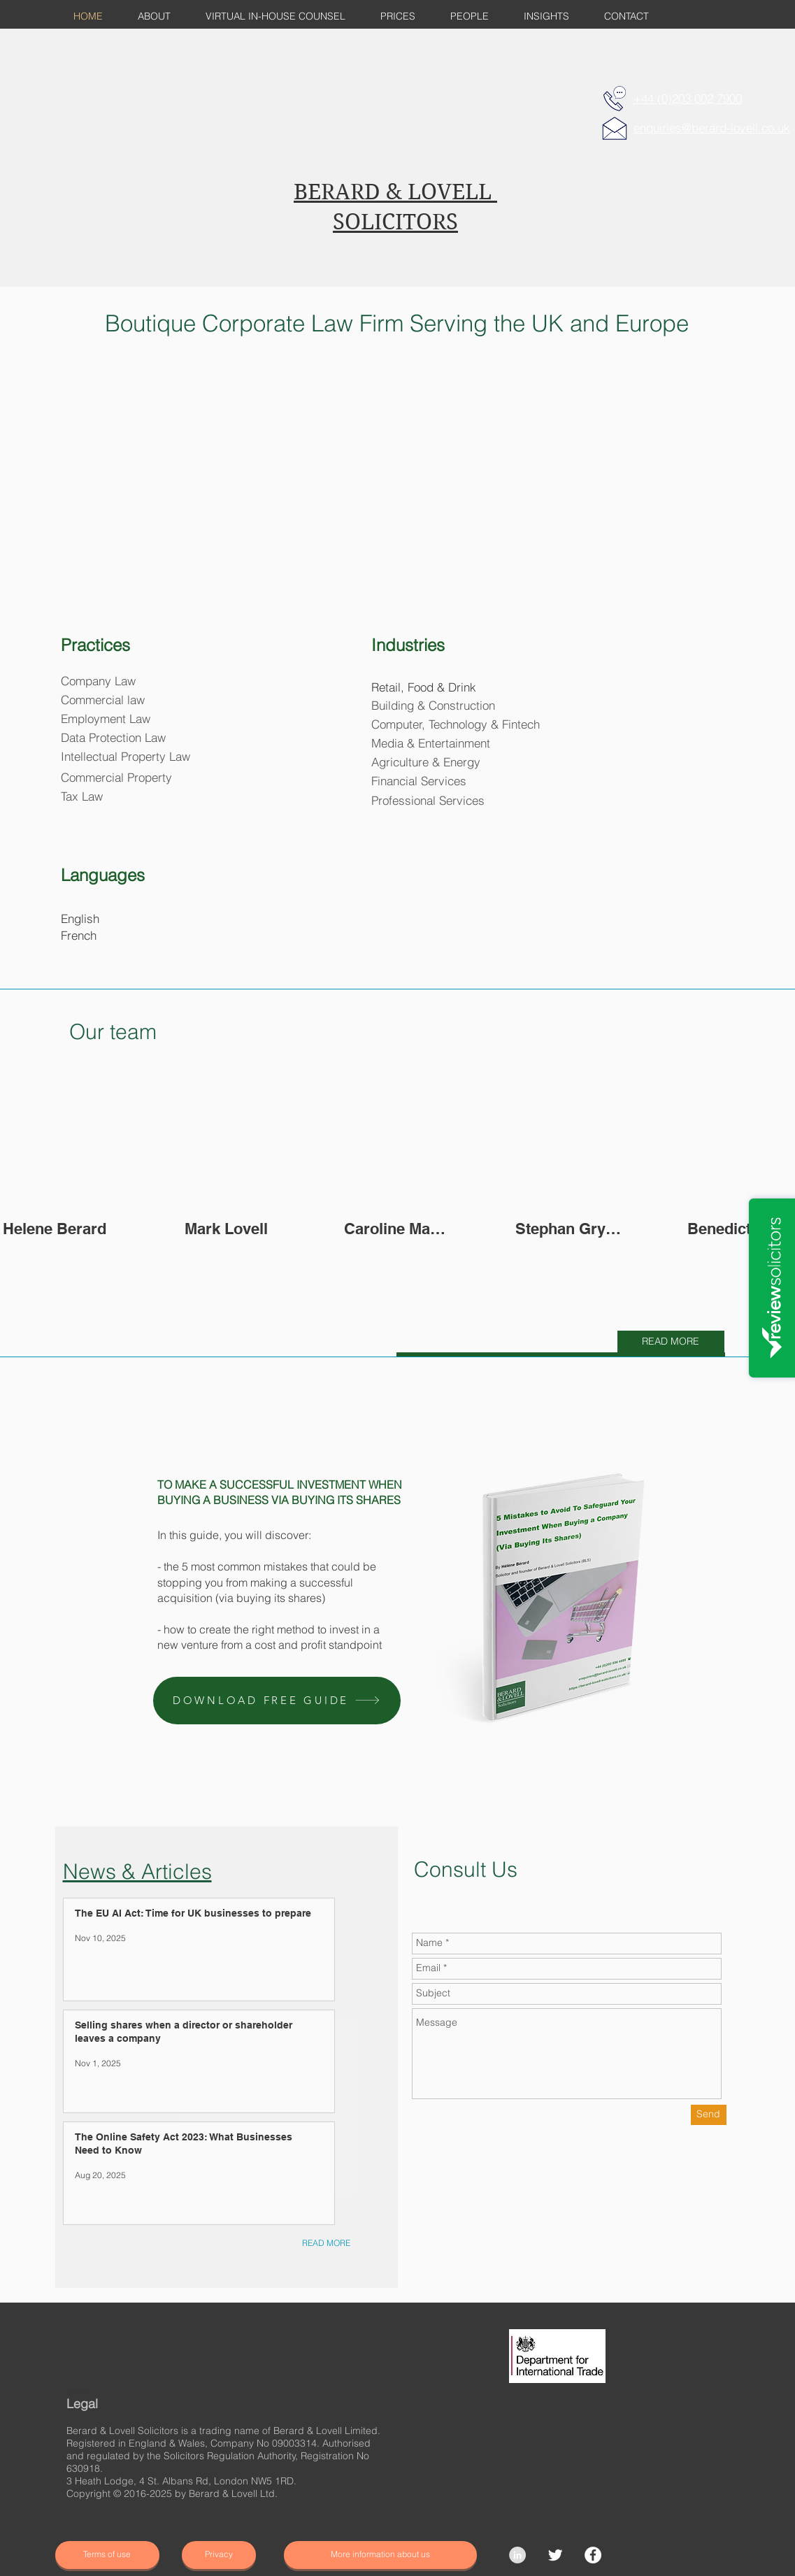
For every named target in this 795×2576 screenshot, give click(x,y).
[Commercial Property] (121, 777)
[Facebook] (593, 2555)
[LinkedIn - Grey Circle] (517, 2555)
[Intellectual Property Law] (126, 756)
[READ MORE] (670, 1342)
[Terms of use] (107, 2555)
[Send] (708, 2115)
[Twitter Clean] (555, 2555)
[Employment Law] (106, 719)
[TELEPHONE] (615, 99)
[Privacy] (219, 2555)
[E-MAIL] (615, 128)
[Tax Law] (82, 796)
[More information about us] (380, 2555)
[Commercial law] (103, 700)
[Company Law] (99, 681)
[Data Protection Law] (114, 738)
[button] (277, 1700)
